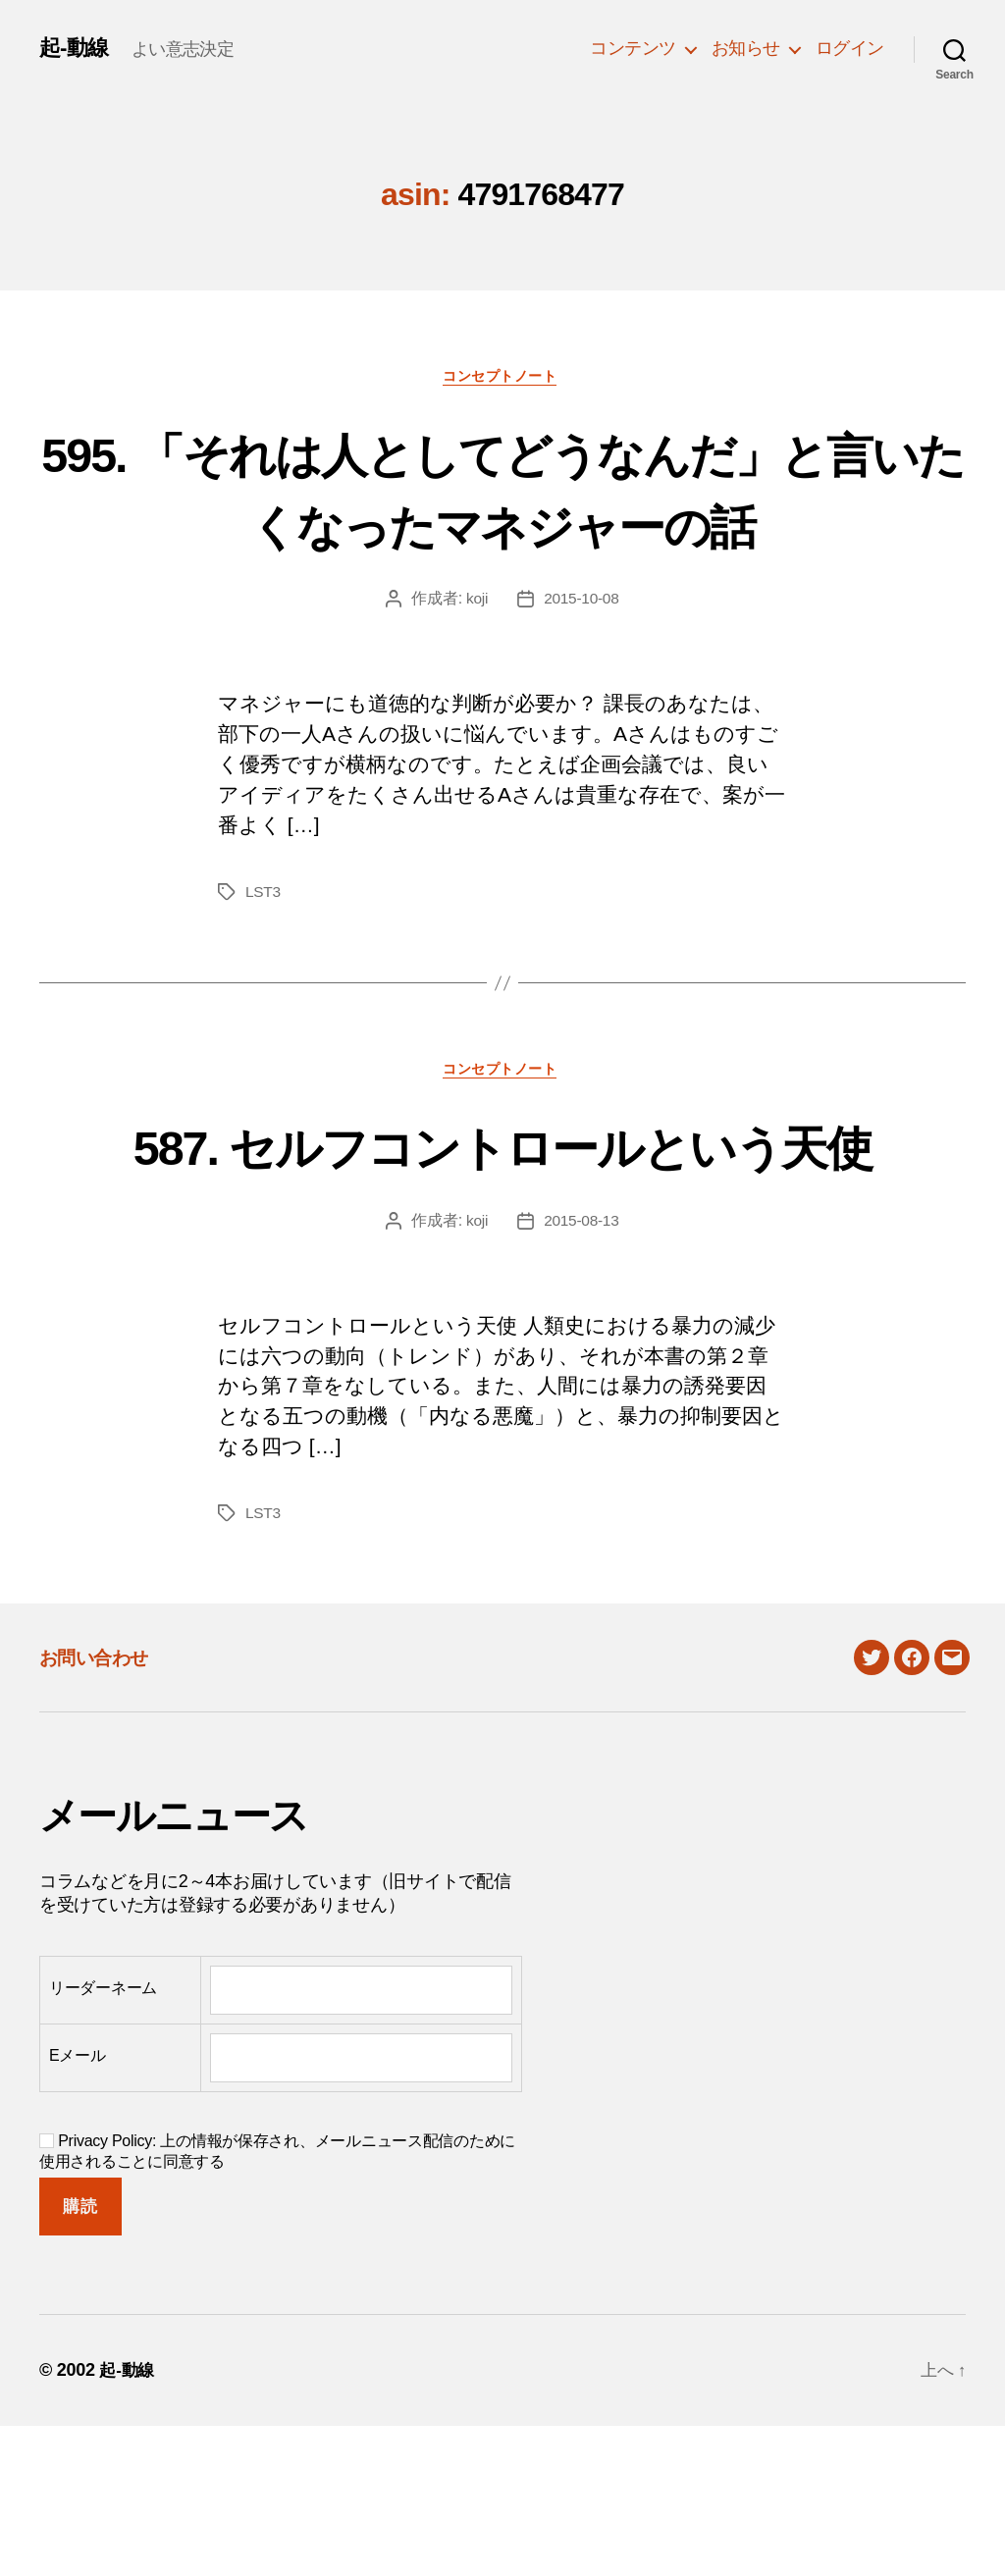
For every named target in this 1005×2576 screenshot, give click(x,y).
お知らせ (746, 48)
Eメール (77, 2204)
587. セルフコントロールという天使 (502, 1256)
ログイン (850, 48)
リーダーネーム (103, 2137)
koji (475, 673)
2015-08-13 (581, 1369)
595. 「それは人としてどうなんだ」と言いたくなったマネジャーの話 (502, 525)
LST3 (263, 967)
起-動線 (76, 48)
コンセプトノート (502, 377)
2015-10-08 (581, 673)
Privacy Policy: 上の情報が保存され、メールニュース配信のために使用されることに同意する (277, 2301)
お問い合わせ (101, 1807)
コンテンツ (633, 48)
